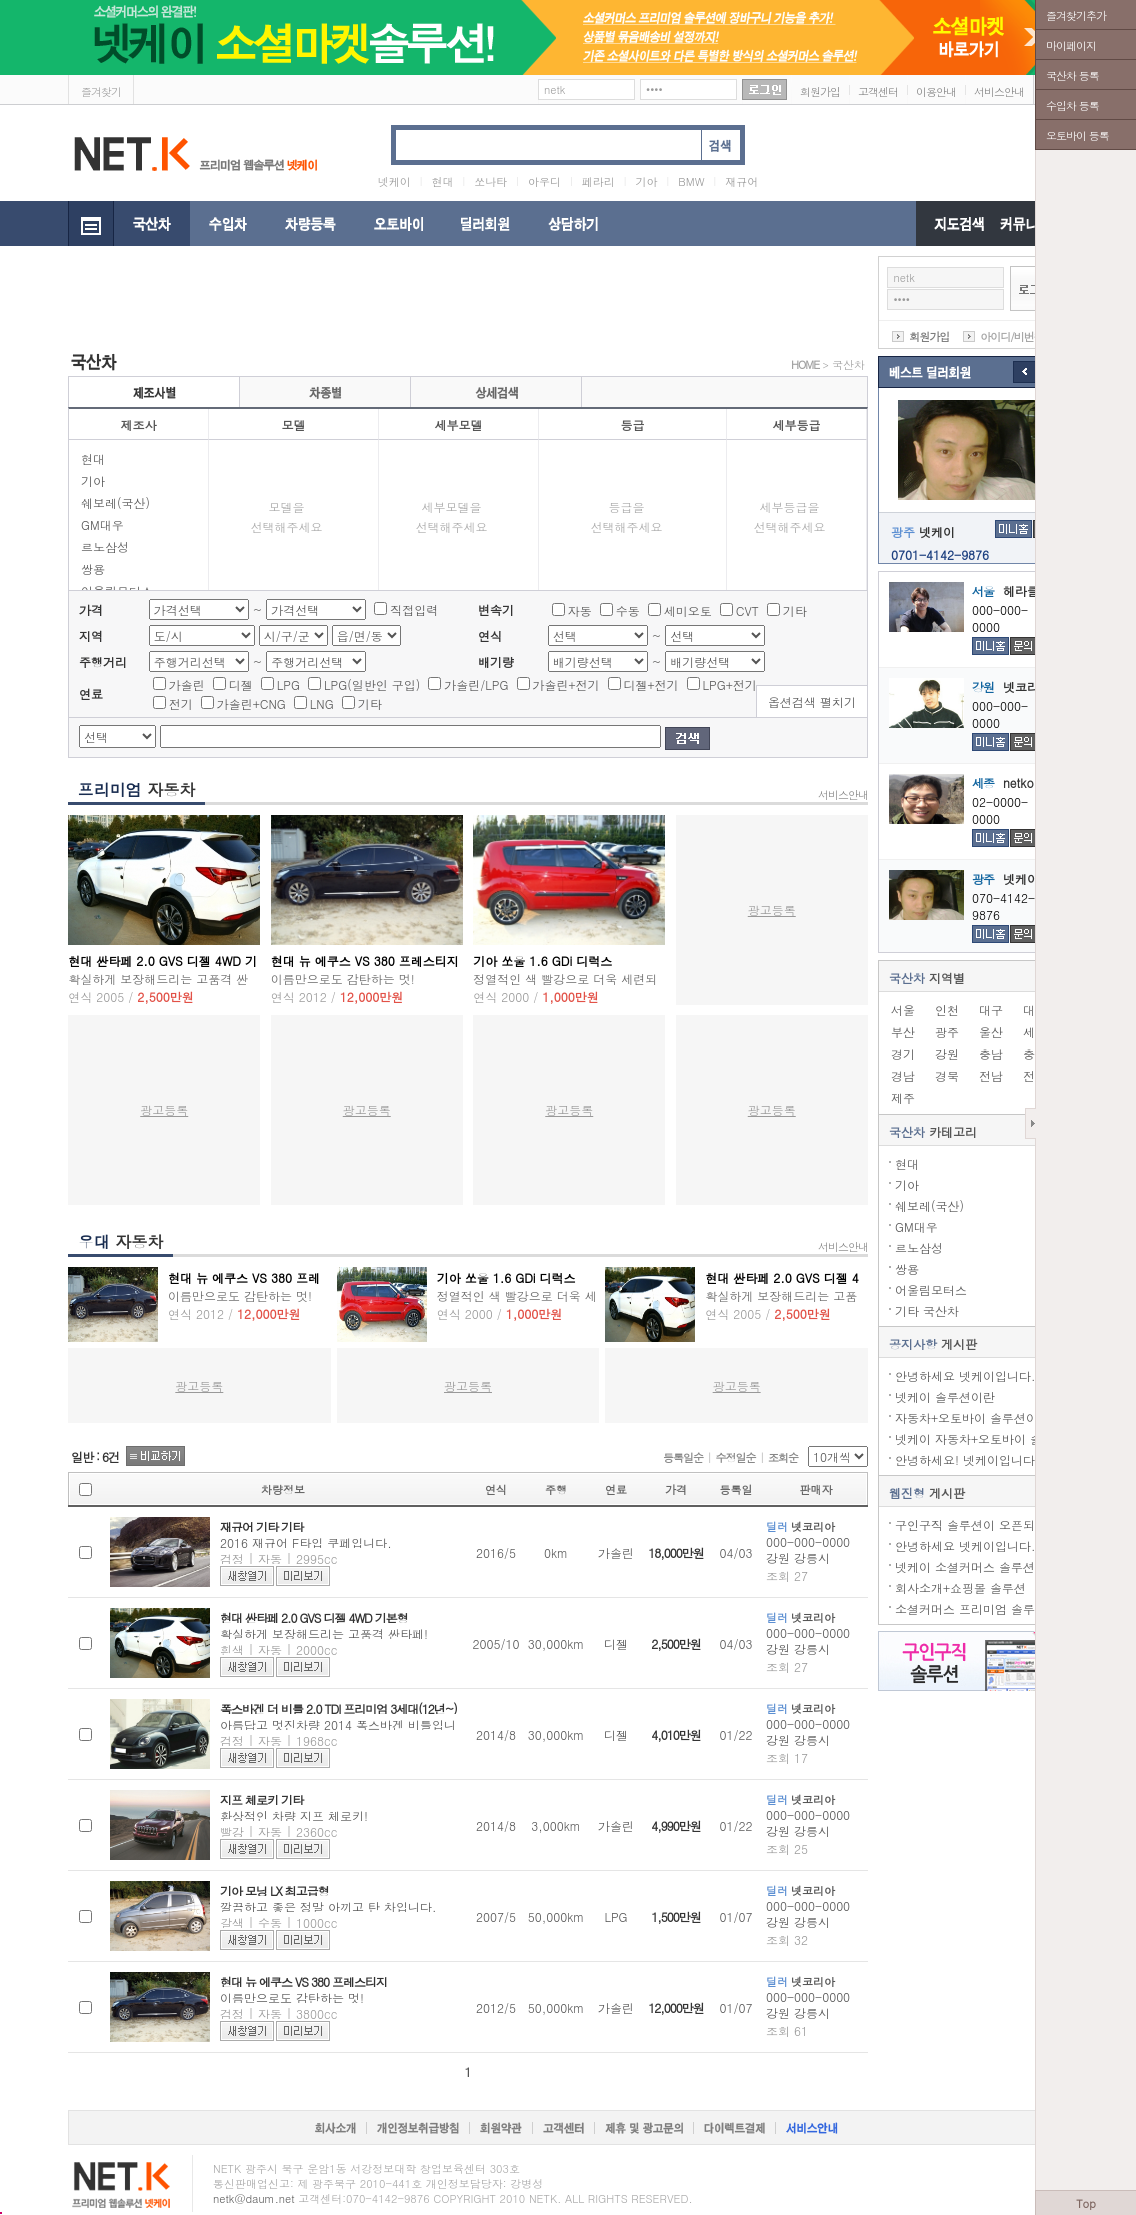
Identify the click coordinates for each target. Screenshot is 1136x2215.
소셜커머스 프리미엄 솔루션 (971, 1608)
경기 (903, 1053)
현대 (93, 458)
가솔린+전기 (566, 684)
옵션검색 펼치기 (812, 701)
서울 (903, 1009)
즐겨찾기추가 (1076, 15)
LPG (288, 684)
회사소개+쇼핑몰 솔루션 (960, 1587)
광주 (947, 1031)
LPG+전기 (730, 684)
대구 (991, 1009)
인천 (947, 1009)
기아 (93, 480)
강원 (947, 1053)
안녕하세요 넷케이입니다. (965, 1375)
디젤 (241, 684)
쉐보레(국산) (115, 502)
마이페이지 (1071, 45)
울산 (991, 1031)
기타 (795, 610)
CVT (747, 610)
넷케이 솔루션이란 (945, 1396)
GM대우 (102, 524)
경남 (903, 1075)
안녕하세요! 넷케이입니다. (967, 1459)
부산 (903, 1031)
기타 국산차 (927, 1310)
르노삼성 (105, 546)
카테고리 (933, 1131)
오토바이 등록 (1077, 135)
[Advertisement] (432, 301)
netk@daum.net (254, 2198)
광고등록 (772, 909)
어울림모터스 (931, 1289)
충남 (991, 1053)
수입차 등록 (1072, 105)
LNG (322, 703)
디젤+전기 (651, 684)
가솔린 (187, 684)
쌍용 (93, 568)
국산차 (848, 364)
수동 (628, 610)
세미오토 (688, 610)
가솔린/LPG (476, 684)
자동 (580, 610)
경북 (947, 1075)
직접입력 (414, 609)
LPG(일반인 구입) (372, 684)
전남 (991, 1075)
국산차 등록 (1072, 75)
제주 (903, 1097)
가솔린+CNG (251, 703)
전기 (181, 703)
